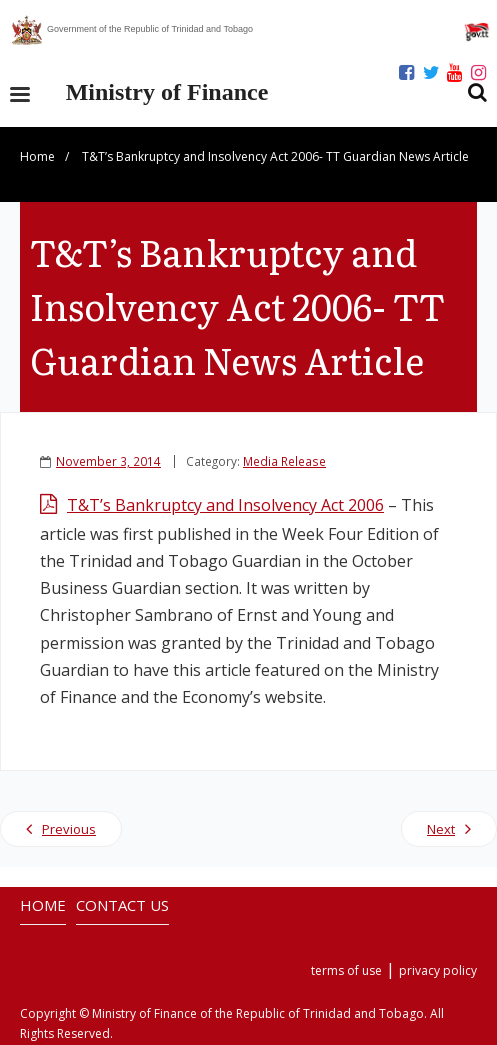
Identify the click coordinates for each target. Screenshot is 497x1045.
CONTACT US (122, 905)
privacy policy (438, 970)
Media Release (284, 461)
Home (37, 156)
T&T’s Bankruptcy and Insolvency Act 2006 (225, 505)
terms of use (346, 970)
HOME (43, 905)
